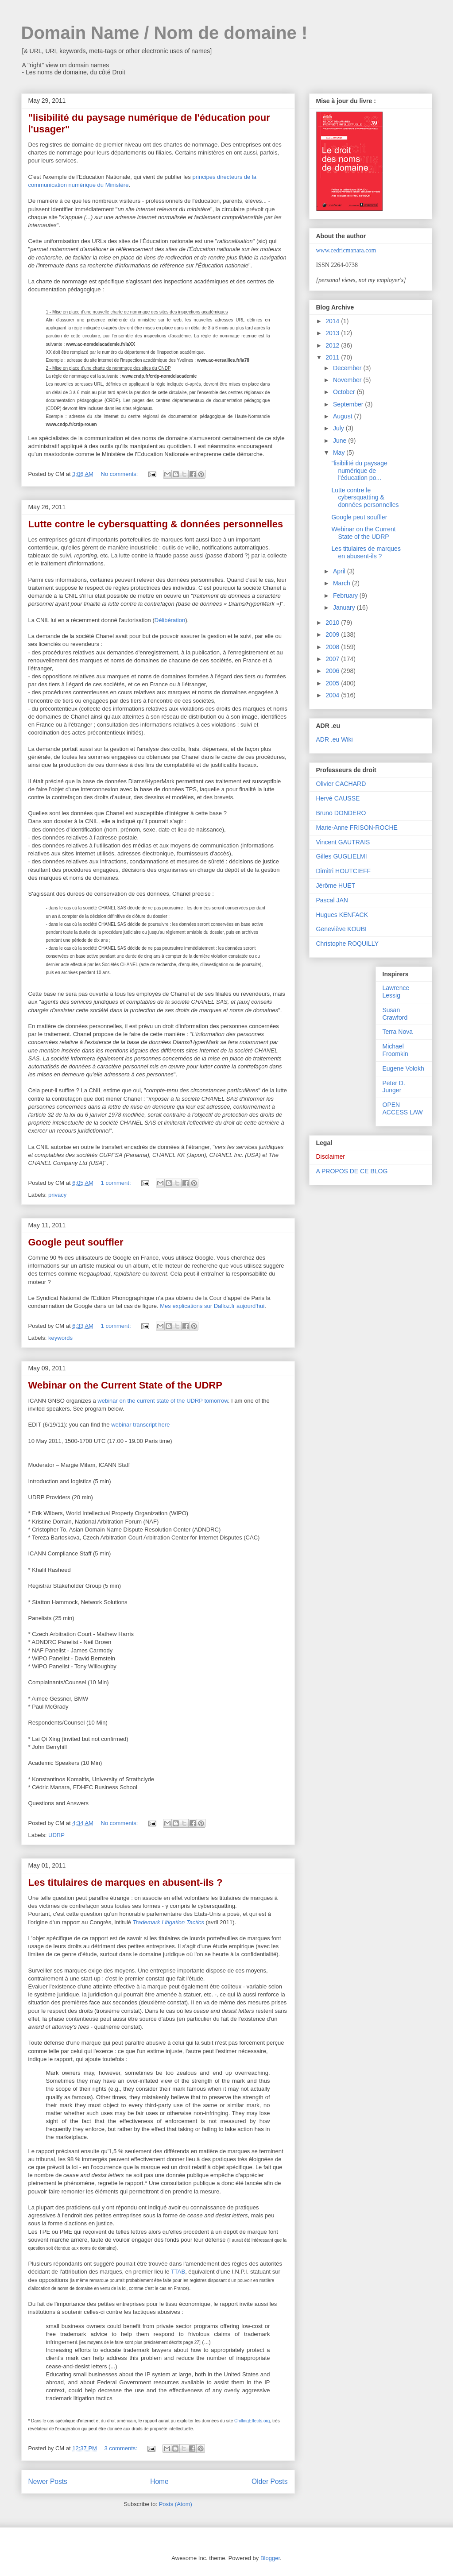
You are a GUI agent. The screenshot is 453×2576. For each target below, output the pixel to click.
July (339, 428)
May (339, 452)
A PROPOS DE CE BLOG (352, 1171)
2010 (333, 622)
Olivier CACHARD (341, 783)
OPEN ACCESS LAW (403, 1108)
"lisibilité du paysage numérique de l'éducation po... (359, 471)
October (345, 391)
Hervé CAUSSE (338, 798)
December (348, 367)
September (349, 404)
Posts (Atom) (175, 2504)
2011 (333, 357)
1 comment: (117, 1183)
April (340, 571)
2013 (333, 333)
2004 (333, 695)
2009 (333, 634)
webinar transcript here (140, 1424)
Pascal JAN (332, 900)
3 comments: (122, 2448)
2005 (333, 683)
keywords (60, 1337)
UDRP (56, 1835)
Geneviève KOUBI (341, 928)
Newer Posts (47, 2481)
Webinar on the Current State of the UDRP (125, 1385)
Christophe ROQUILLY (347, 943)
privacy (57, 1194)
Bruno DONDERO (341, 812)
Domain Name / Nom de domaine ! (164, 33)
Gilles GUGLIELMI (341, 856)
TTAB (178, 2271)
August (343, 416)
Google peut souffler (76, 1242)
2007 (333, 658)
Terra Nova (398, 1031)
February (346, 595)
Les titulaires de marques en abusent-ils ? (125, 1882)
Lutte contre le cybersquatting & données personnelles (155, 524)
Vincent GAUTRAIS (343, 842)
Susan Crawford (395, 1013)
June (340, 440)
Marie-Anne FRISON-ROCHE (357, 827)
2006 (333, 670)
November (348, 379)
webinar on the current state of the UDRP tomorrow (162, 1400)
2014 (333, 321)
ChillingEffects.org (252, 2420)
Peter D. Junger (394, 1086)
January (345, 607)
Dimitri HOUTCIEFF (343, 870)
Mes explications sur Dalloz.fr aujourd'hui (212, 1306)
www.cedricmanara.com (346, 250)
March (342, 583)
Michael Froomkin (395, 1050)
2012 (333, 345)
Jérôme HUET (336, 885)
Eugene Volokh (403, 1068)
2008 (333, 646)
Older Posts (269, 2481)
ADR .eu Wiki (334, 739)
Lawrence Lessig (396, 991)
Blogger (270, 2558)
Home (159, 2481)
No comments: (120, 474)
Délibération (170, 620)
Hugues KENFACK (342, 914)
